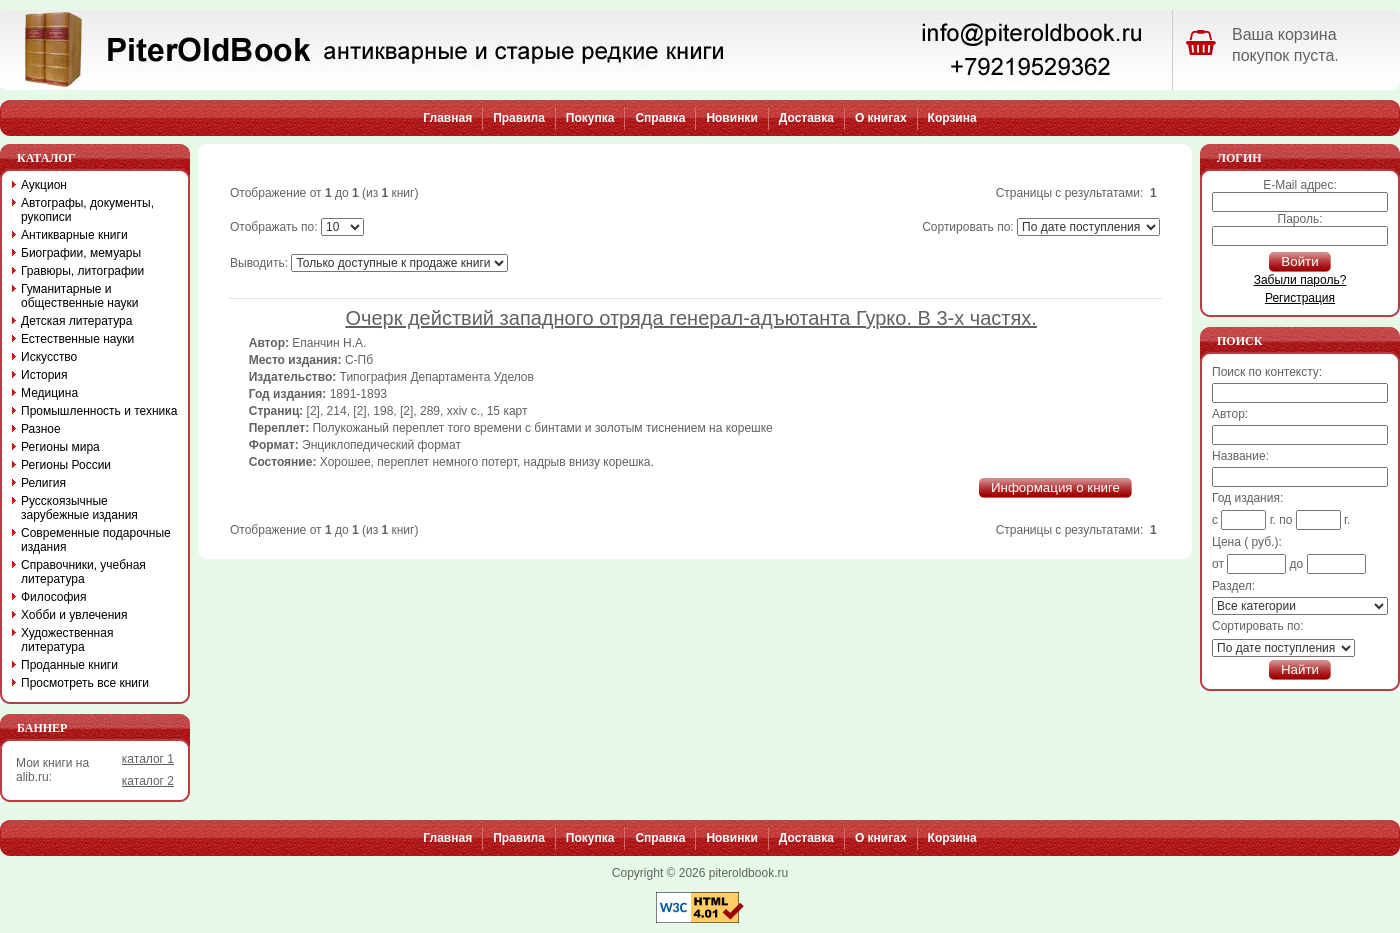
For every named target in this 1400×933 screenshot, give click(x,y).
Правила (519, 118)
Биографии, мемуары (81, 253)
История (44, 375)
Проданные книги (69, 665)
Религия (43, 483)
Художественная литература (67, 640)
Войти (1299, 261)
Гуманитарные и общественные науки (79, 296)
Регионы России (66, 465)
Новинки (731, 118)
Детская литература (76, 321)
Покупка (590, 118)
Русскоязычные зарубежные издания (79, 508)
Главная (447, 118)
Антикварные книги (74, 235)
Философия (54, 597)
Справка (660, 118)
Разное (41, 429)
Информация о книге (1055, 487)
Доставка (806, 118)
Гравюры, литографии (82, 271)
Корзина (952, 118)
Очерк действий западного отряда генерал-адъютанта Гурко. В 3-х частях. (691, 318)
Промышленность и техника (99, 411)
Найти (1300, 669)
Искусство (49, 357)
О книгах (881, 118)
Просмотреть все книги (85, 683)
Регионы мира (60, 447)
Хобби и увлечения (74, 615)
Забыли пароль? (1300, 280)
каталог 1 (148, 759)
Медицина (49, 393)
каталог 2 (148, 781)
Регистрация (1300, 298)
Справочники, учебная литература (83, 572)
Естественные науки (77, 339)
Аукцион (44, 185)
